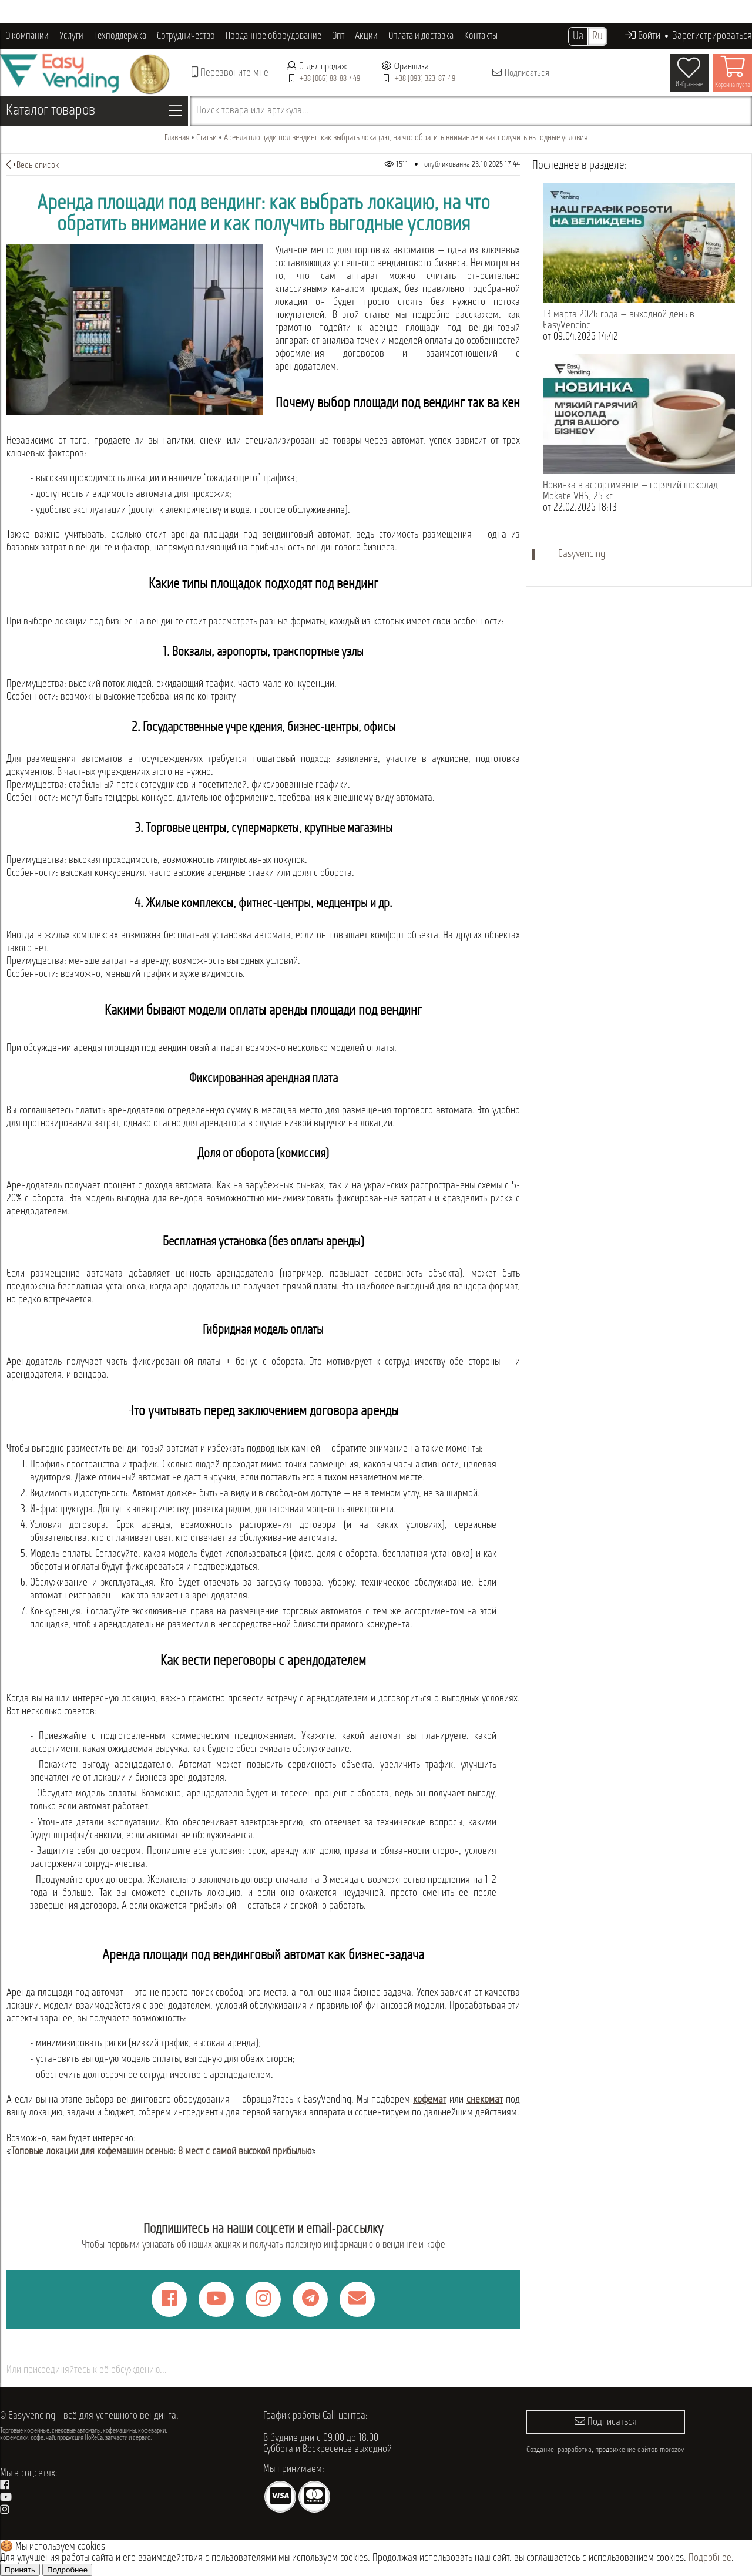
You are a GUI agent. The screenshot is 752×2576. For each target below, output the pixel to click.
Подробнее (710, 2558)
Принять (20, 2569)
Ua (578, 36)
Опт (338, 36)
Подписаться (520, 73)
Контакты (481, 36)
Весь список (32, 165)
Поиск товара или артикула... (252, 110)
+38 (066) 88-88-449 (329, 79)
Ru (597, 36)
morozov (672, 2450)
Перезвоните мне (230, 72)
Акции (366, 36)
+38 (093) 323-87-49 (424, 79)
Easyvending (581, 554)
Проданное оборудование (273, 36)
